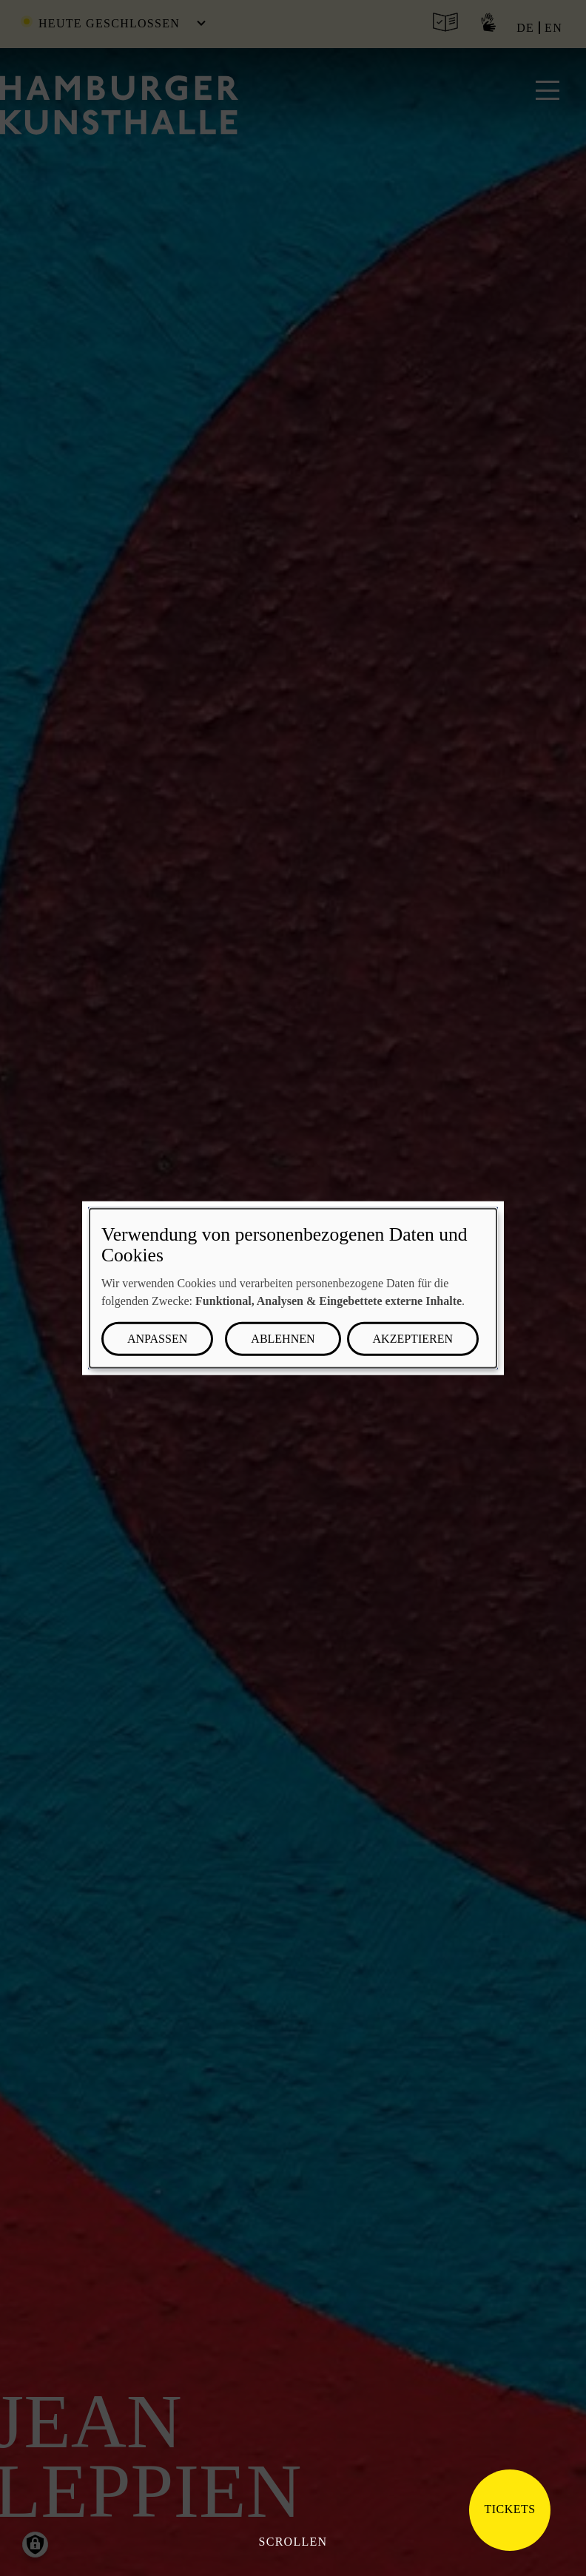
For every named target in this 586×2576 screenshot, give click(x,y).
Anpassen (157, 1338)
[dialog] (293, 1288)
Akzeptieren (413, 1338)
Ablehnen (282, 1338)
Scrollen (293, 2541)
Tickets (509, 2509)
